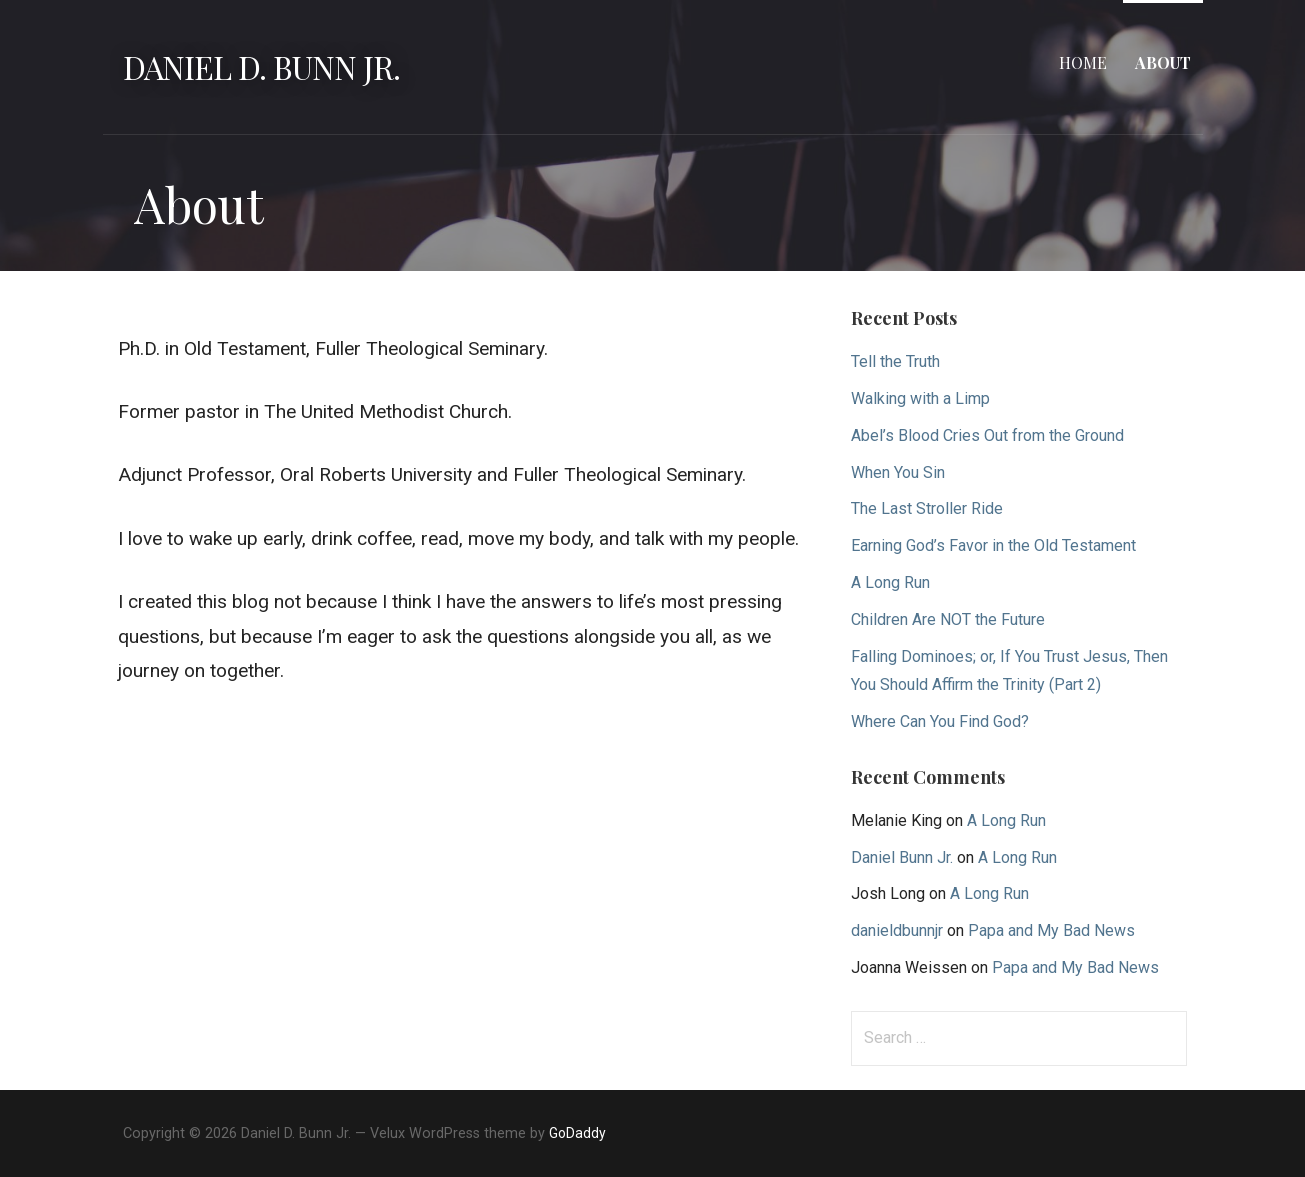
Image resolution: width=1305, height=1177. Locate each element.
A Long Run (890, 582)
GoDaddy (577, 1133)
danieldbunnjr (897, 930)
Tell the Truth (895, 361)
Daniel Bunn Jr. (902, 857)
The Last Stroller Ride (927, 508)
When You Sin (898, 472)
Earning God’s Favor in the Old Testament (993, 545)
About (1163, 62)
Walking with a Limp (920, 398)
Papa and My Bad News (1051, 930)
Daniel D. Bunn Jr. (262, 66)
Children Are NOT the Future (948, 619)
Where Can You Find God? (940, 721)
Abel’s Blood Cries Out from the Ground (987, 435)
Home (1083, 62)
